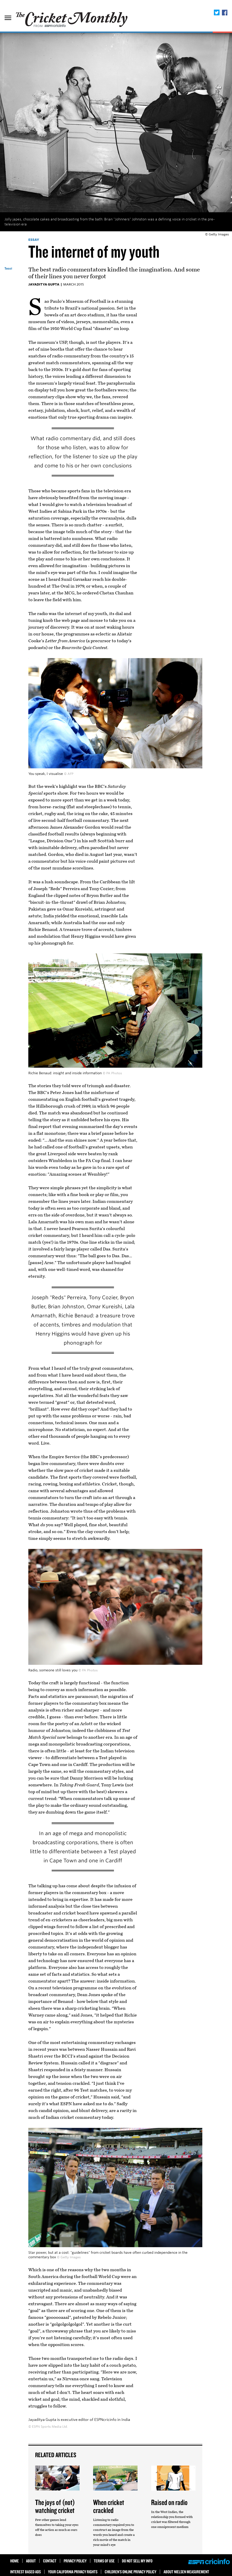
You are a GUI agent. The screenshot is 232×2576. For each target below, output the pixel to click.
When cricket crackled (108, 2506)
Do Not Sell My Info (137, 2561)
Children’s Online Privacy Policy (130, 2571)
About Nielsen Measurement (186, 2571)
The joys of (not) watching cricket (55, 2506)
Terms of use (104, 2561)
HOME (14, 2561)
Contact (49, 2561)
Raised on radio (169, 2502)
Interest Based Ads (25, 2571)
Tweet (8, 268)
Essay (33, 240)
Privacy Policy (75, 2561)
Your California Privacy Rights (72, 2571)
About (31, 2561)
